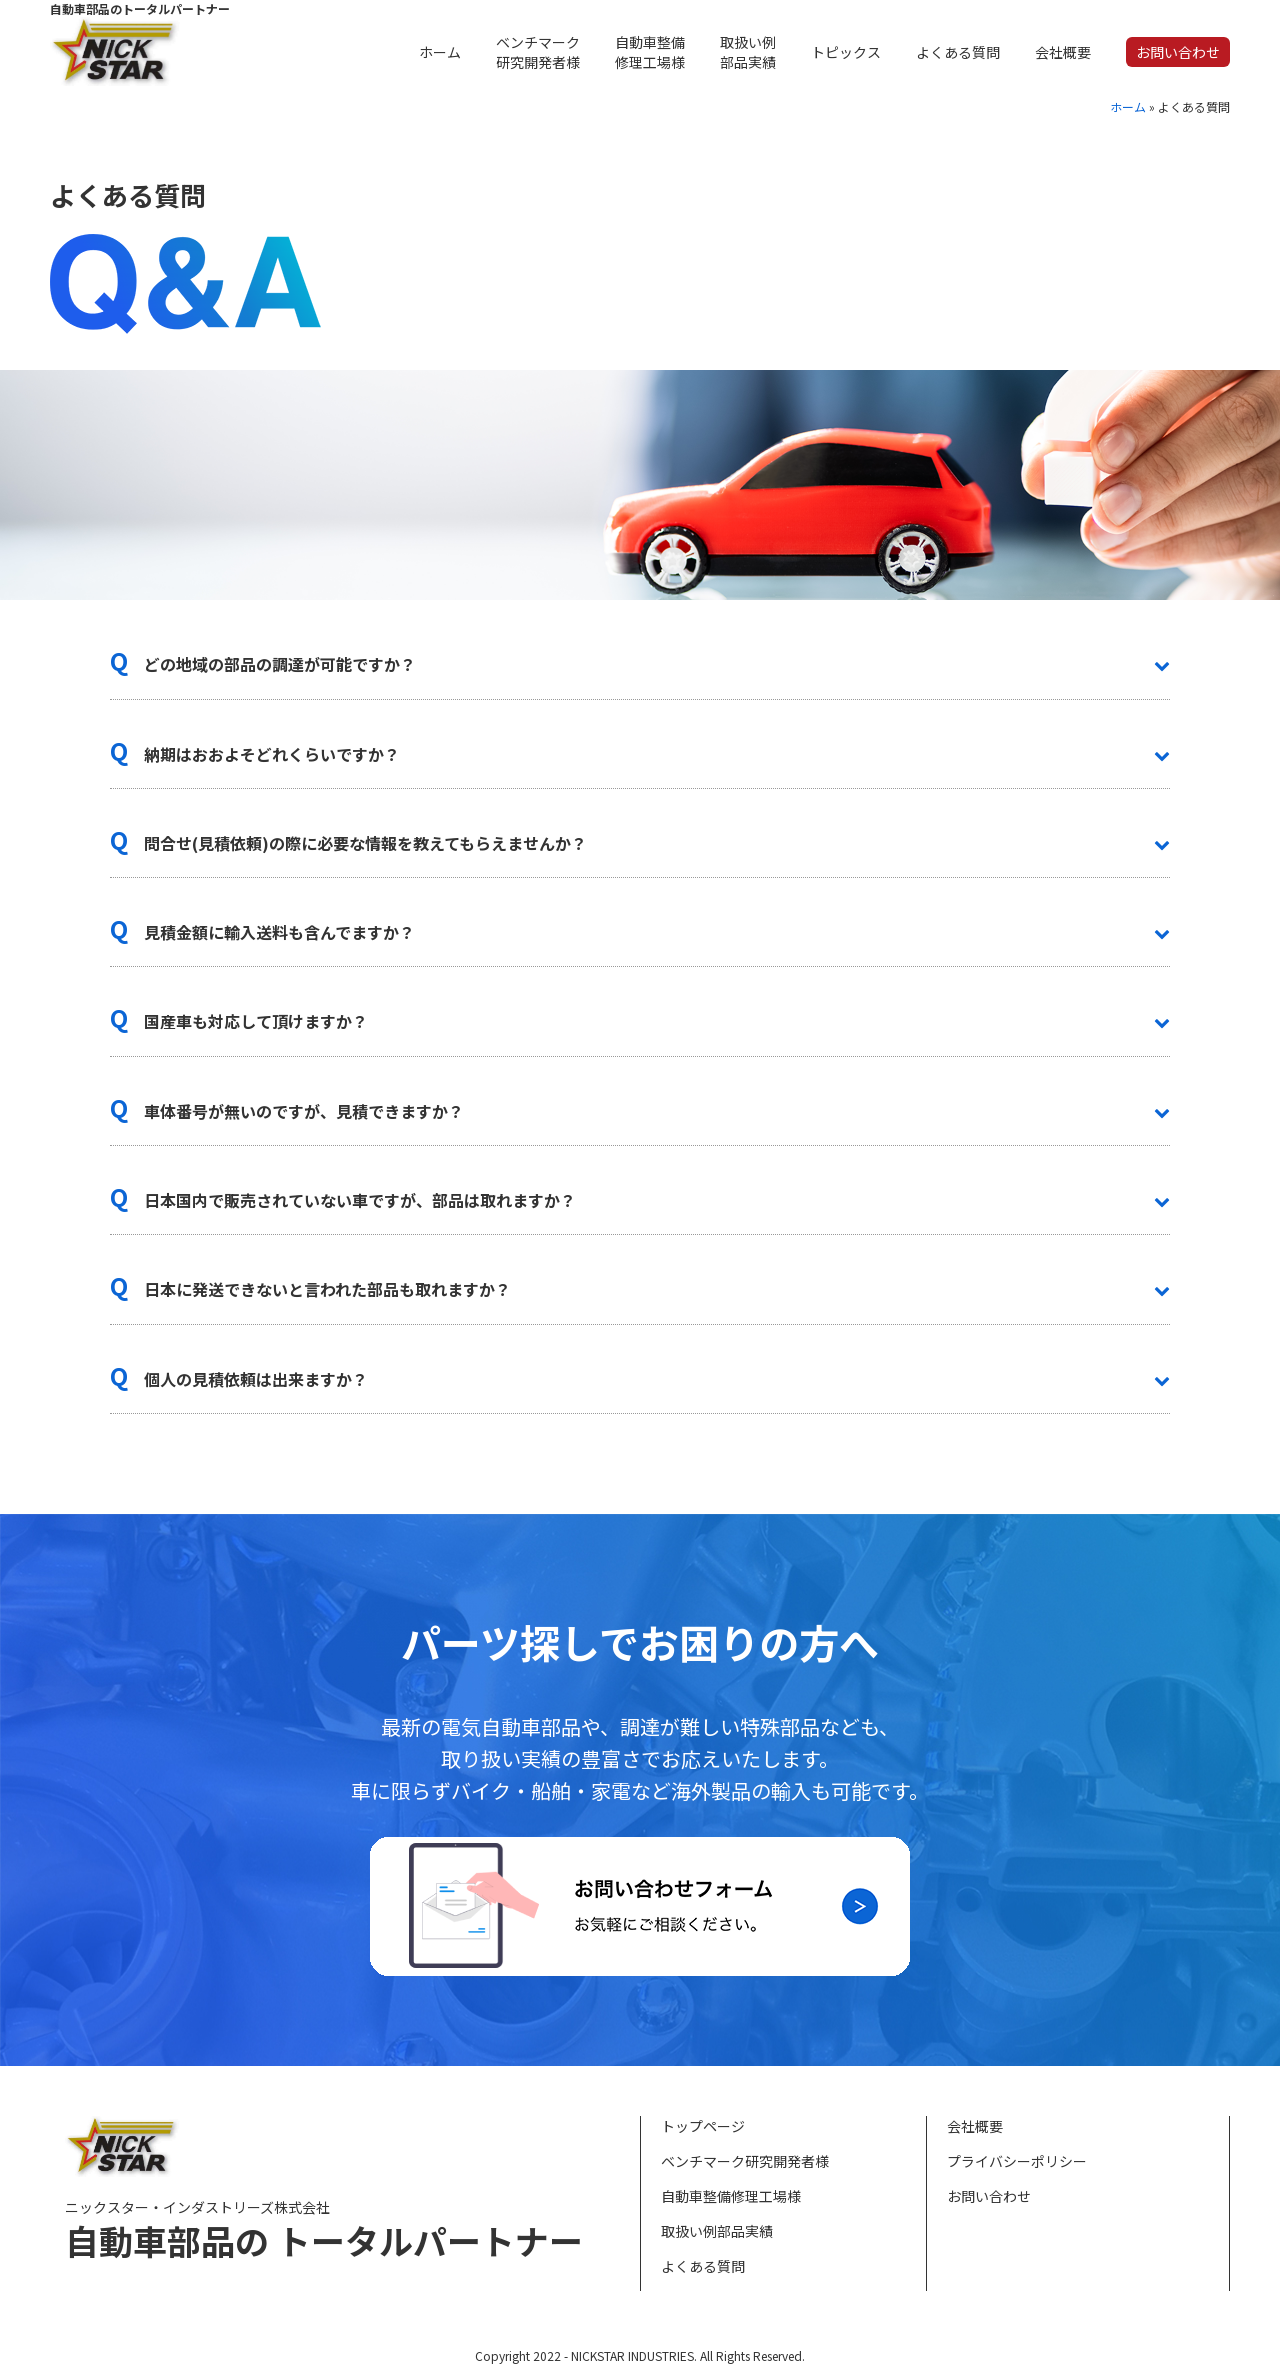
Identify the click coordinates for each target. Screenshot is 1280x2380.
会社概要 (975, 2126)
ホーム (1128, 106)
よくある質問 (703, 2266)
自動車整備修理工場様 (731, 2196)
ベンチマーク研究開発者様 (745, 2161)
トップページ (703, 2126)
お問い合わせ (989, 2196)
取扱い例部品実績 (717, 2231)
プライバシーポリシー (1017, 2161)
